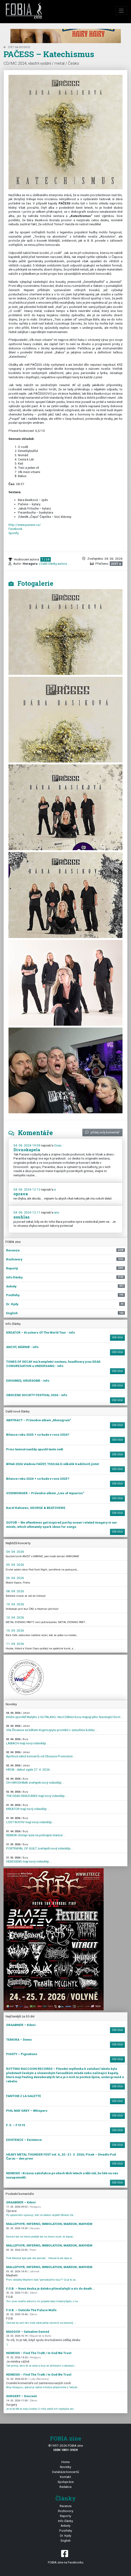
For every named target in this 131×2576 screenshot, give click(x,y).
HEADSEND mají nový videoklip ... (29, 1859)
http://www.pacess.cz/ (24, 525)
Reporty (65, 2516)
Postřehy (65, 2530)
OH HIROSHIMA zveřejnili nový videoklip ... (35, 1781)
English (66, 2540)
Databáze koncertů (65, 2472)
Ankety (65, 2525)
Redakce (65, 2487)
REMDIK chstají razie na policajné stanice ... (35, 1833)
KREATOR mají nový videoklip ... (28, 1807)
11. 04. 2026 (15, 1644)
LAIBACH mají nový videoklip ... (27, 1741)
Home (65, 2462)
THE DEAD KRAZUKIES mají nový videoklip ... (37, 1794)
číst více (117, 1337)
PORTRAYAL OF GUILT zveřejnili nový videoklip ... (39, 1846)
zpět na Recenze (17, 47)
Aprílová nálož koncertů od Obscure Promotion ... (41, 1754)
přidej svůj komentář (102, 1132)
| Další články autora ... (54, 563)
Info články (65, 2521)
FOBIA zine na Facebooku (65, 2556)
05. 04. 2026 (15, 1564)
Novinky (65, 2467)
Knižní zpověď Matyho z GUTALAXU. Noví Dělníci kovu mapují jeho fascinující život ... (64, 1715)
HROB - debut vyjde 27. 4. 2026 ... (29, 1767)
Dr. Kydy (65, 2535)
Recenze (66, 2506)
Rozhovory (65, 2511)
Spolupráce (66, 2482)
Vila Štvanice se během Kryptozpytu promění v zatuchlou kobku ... (51, 1728)
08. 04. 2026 (15, 1591)
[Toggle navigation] (121, 10)
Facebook (15, 529)
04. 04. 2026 (15, 1551)
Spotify (13, 533)
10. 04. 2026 (15, 1604)
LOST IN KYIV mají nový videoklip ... (30, 1820)
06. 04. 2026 (15, 1578)
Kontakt (65, 2477)
